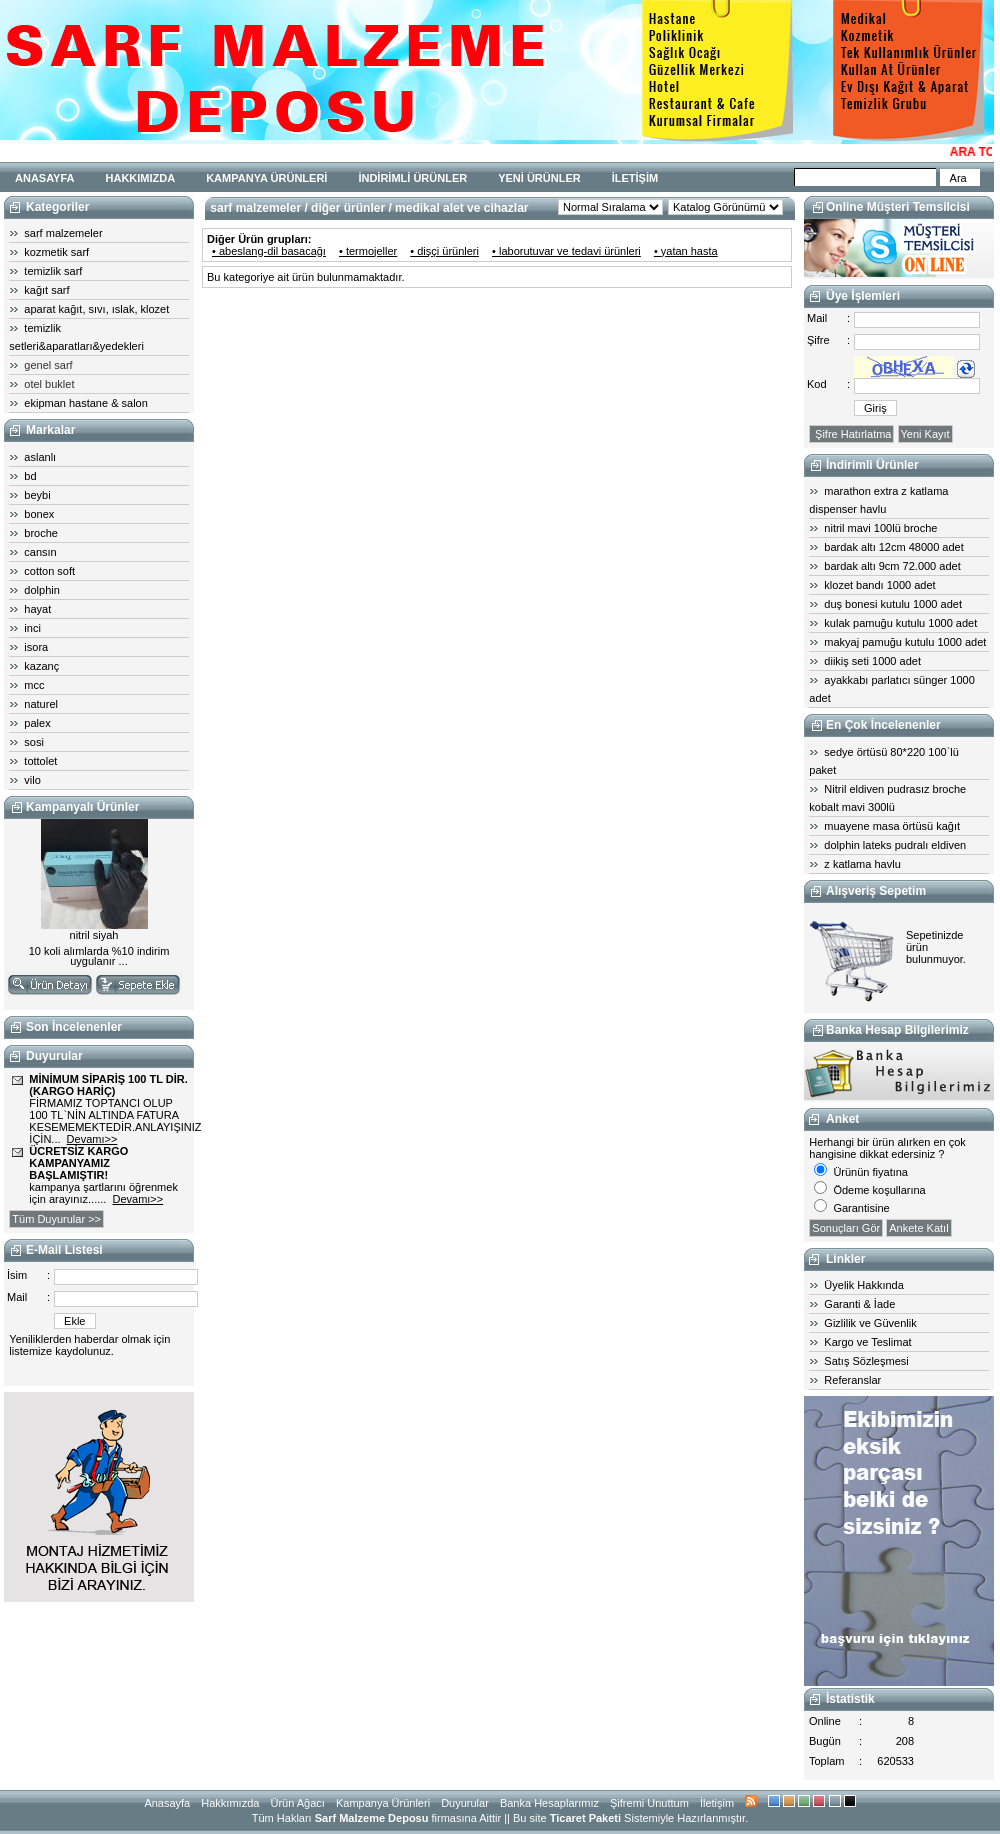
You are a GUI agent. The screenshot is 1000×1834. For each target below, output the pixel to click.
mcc (34, 685)
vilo (32, 780)
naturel (41, 704)
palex (37, 723)
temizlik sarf (53, 271)
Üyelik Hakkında (863, 1285)
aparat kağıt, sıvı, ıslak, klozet (96, 309)
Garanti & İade (859, 1304)
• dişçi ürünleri (444, 251)
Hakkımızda (230, 1803)
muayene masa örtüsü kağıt (892, 826)
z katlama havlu (862, 864)
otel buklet (49, 384)
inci (32, 628)
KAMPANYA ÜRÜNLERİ (266, 178)
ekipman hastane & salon (86, 403)
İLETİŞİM (635, 178)
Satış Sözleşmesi (866, 1361)
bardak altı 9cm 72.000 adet (892, 566)
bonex (39, 514)
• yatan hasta (686, 251)
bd (30, 476)
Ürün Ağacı (297, 1803)
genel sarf (48, 365)
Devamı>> (92, 1139)
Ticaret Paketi (585, 1818)
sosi (34, 742)
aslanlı (40, 457)
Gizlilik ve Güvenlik (870, 1323)
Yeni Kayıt (925, 434)
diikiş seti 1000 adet (872, 661)
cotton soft (49, 571)
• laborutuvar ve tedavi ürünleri (566, 251)
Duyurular (465, 1803)
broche (41, 533)
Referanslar (852, 1380)
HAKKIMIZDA (141, 178)
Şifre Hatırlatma (851, 434)
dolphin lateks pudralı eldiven (895, 845)
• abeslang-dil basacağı (269, 251)
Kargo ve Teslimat (867, 1342)
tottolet (40, 761)
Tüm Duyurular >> (56, 1219)
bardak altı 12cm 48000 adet (893, 547)
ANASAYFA (45, 178)
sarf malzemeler (63, 233)
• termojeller (368, 251)
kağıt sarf (46, 290)
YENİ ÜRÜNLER (539, 178)
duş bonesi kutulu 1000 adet (893, 604)
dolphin (41, 590)
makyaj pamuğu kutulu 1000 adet (905, 642)
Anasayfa (167, 1803)
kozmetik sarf (56, 252)
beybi (37, 495)
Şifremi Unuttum (649, 1803)
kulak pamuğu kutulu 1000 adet (900, 623)
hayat (37, 609)
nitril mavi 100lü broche (880, 528)
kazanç (41, 666)
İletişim (717, 1803)
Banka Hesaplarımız (549, 1803)
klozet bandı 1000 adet (879, 585)
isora (36, 647)
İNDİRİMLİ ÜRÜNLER (412, 178)
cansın (40, 552)
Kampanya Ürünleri (383, 1803)
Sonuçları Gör (846, 1228)
